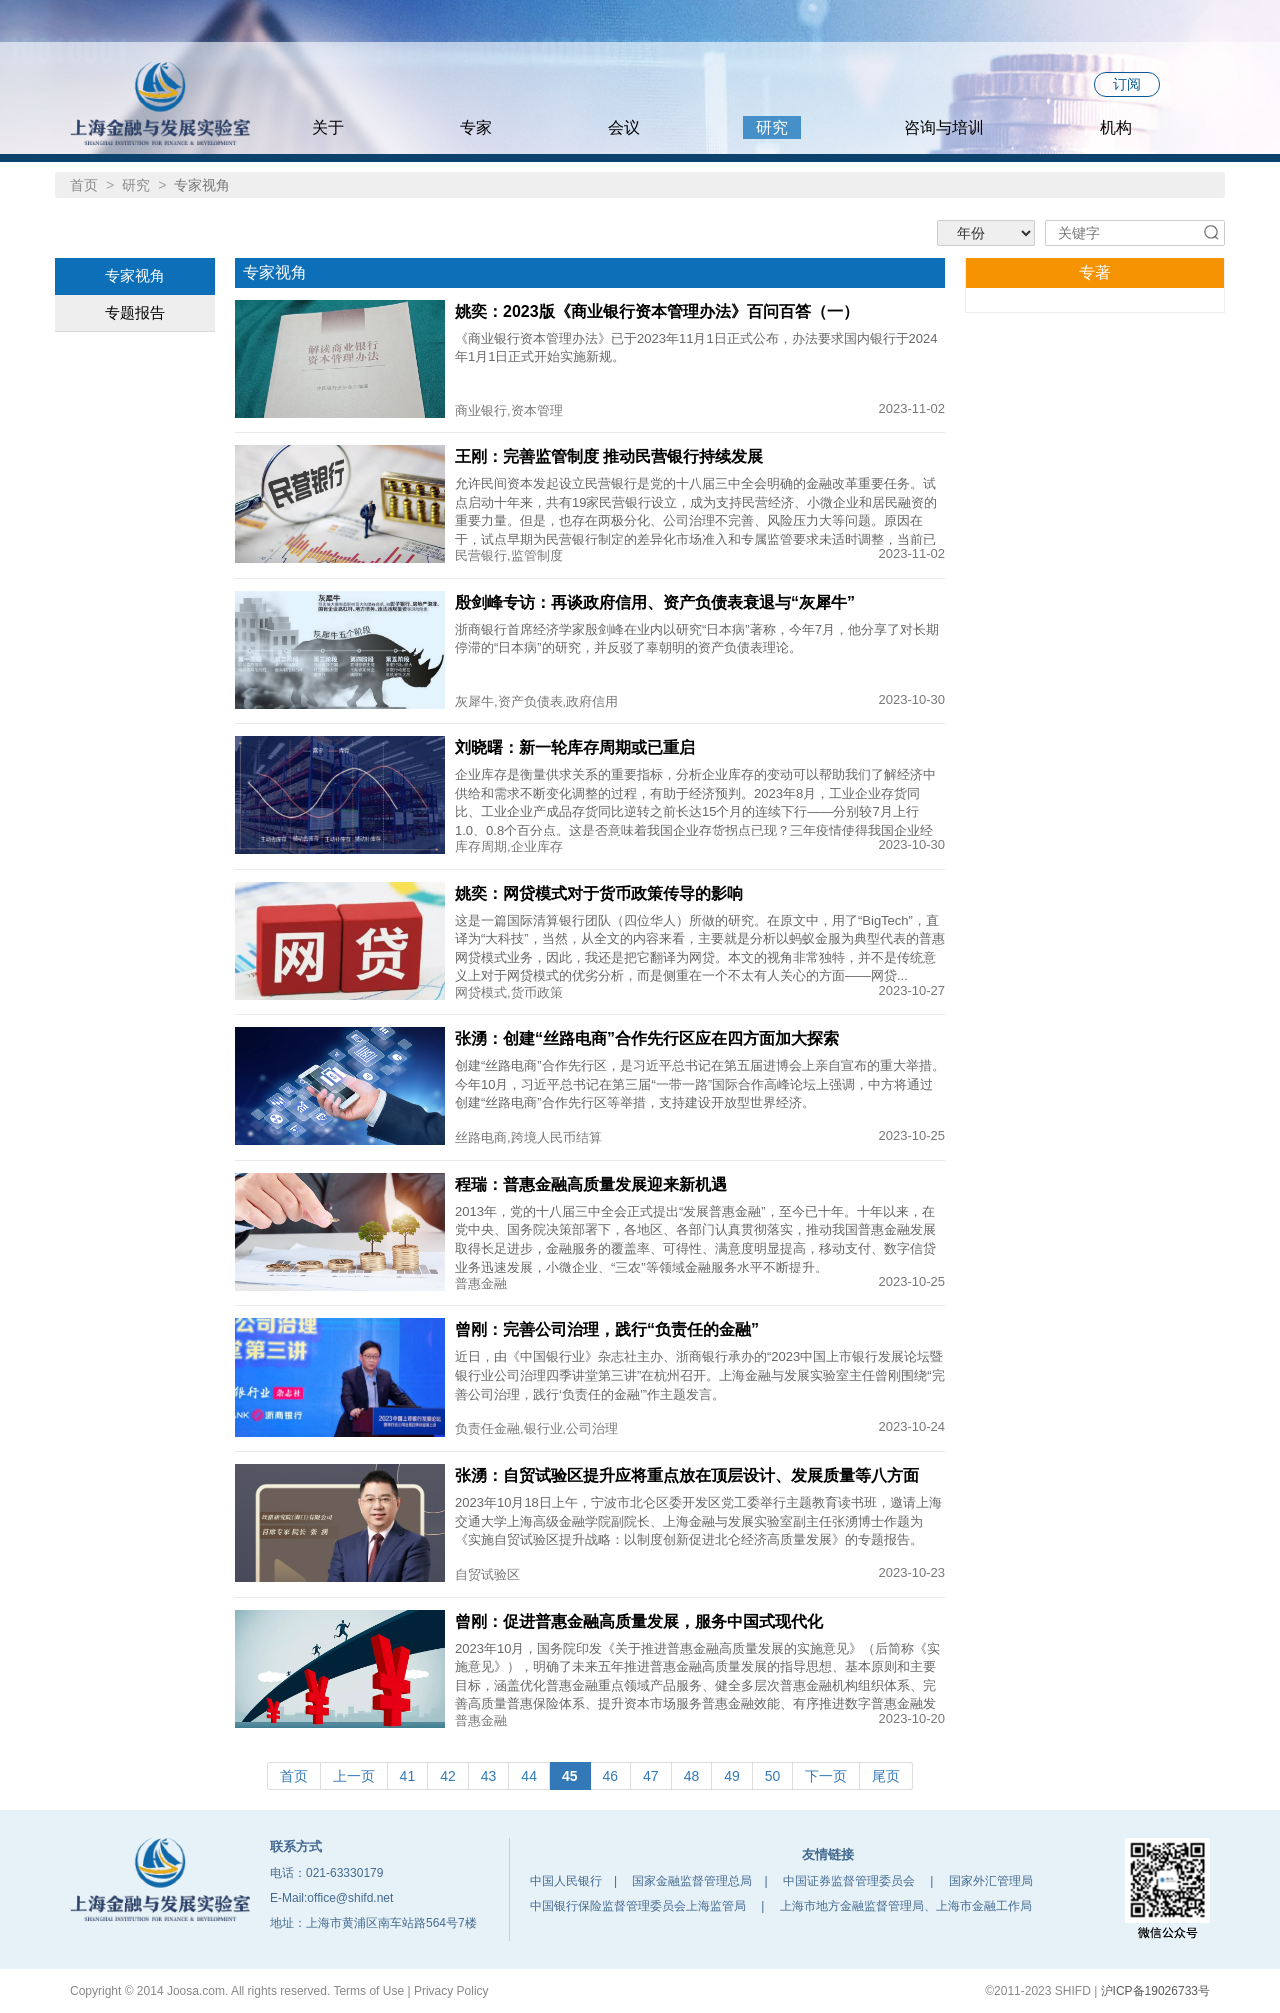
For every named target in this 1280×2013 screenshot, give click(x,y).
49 (732, 1776)
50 (773, 1776)
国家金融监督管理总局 (692, 1881)
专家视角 (135, 275)
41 (408, 1776)
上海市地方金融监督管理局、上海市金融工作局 (906, 1906)
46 (611, 1776)
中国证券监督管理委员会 (849, 1881)
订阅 (1127, 84)
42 (448, 1776)
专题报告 (135, 312)
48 (692, 1776)
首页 (84, 185)
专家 (476, 127)
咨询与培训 (944, 127)
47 (651, 1776)
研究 (772, 127)
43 (489, 1776)
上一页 (354, 1776)
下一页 (826, 1776)
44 (529, 1776)
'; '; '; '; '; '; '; (986, 233)
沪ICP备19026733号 (1155, 1991)
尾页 (886, 1776)
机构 (1126, 127)
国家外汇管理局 (991, 1881)
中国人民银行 (566, 1881)
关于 (328, 127)
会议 (624, 127)
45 (570, 1776)
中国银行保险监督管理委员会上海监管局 (638, 1906)
